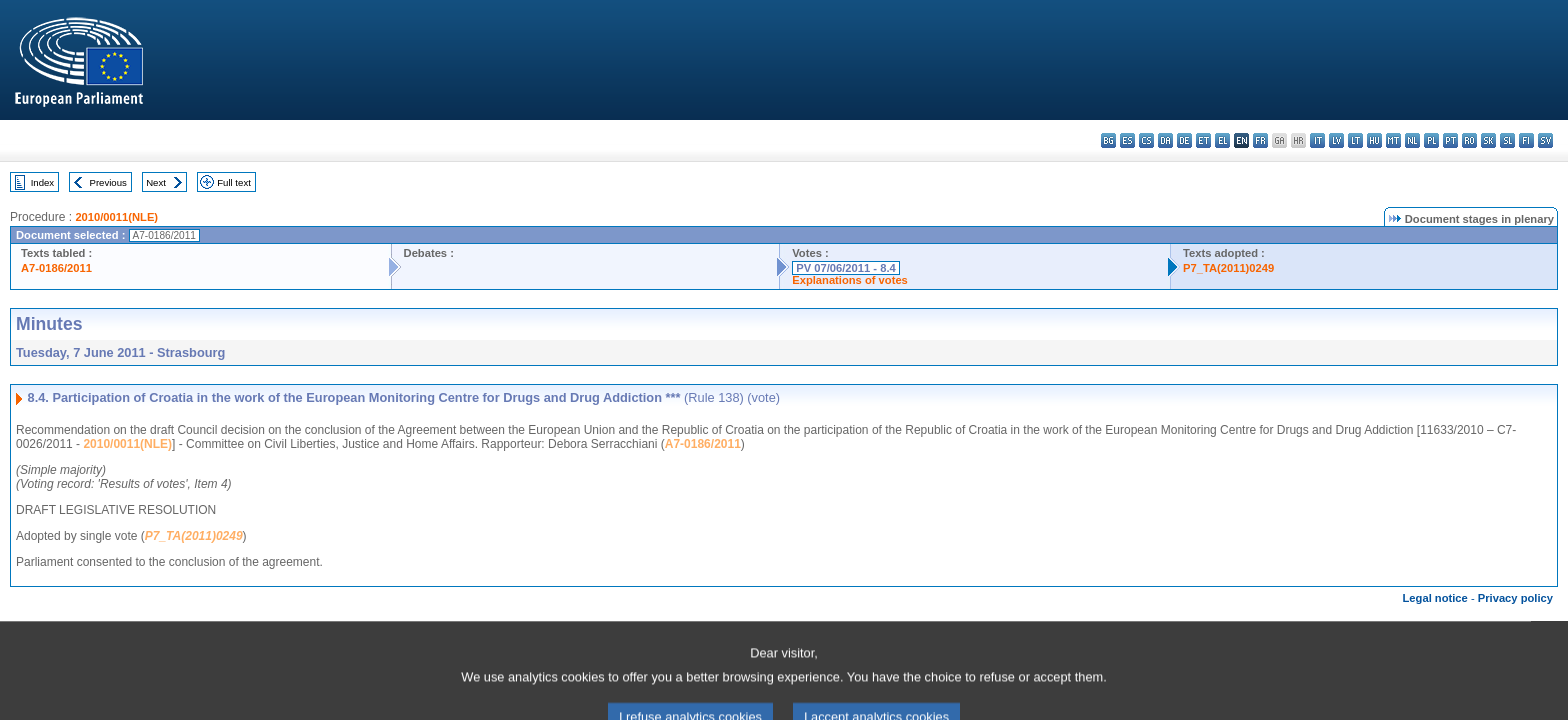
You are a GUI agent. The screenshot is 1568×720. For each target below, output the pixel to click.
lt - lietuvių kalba (1355, 140)
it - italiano (1317, 140)
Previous (108, 182)
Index (42, 182)
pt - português (1450, 140)
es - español (1127, 140)
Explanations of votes (850, 280)
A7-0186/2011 (56, 268)
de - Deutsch (1184, 140)
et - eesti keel (1203, 140)
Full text (234, 182)
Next (156, 182)
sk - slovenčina (1488, 140)
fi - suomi (1526, 140)
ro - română (1469, 140)
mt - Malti (1393, 140)
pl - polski (1431, 140)
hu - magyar (1374, 140)
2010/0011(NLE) (116, 217)
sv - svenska (1545, 140)
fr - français (1260, 140)
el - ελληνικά (1222, 140)
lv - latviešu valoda (1336, 140)
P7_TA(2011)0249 (1228, 268)
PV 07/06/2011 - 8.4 (846, 268)
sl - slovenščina (1507, 140)
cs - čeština (1146, 140)
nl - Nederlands (1412, 140)
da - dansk (1165, 140)
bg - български (1108, 140)
